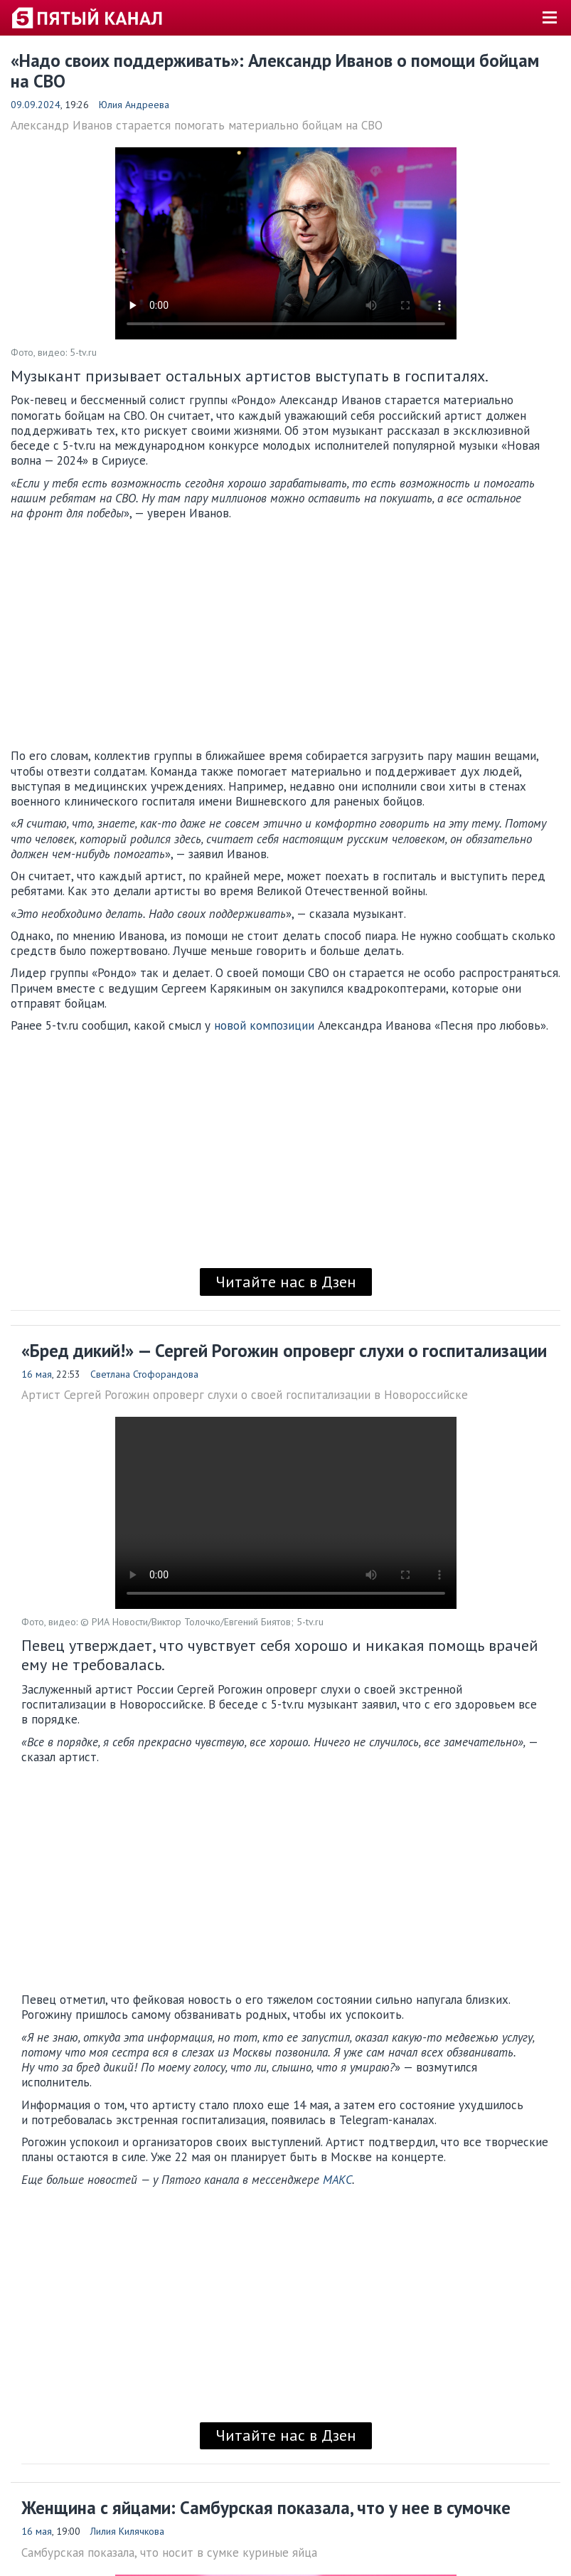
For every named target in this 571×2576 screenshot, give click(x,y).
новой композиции (264, 1025)
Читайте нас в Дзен (285, 1282)
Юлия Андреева (134, 104)
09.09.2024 (35, 104)
